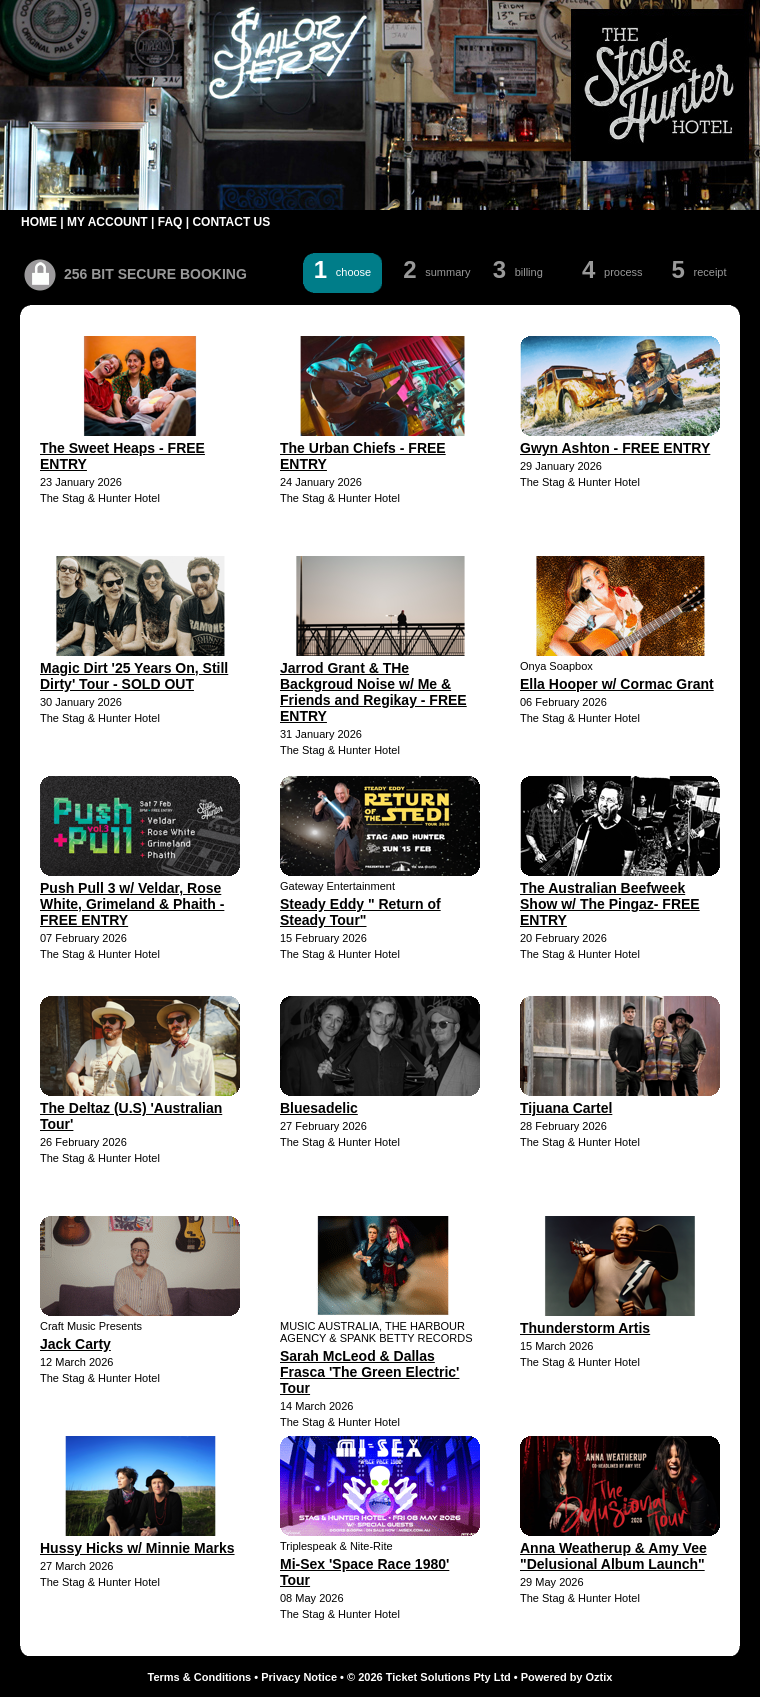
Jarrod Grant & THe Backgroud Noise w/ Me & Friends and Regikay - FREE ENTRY (373, 692)
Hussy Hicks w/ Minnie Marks (137, 1548)
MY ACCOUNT (107, 222)
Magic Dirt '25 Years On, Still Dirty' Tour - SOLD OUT (134, 676)
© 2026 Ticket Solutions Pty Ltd (429, 1677)
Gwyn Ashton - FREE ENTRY (615, 448)
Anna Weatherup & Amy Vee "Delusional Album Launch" (613, 1556)
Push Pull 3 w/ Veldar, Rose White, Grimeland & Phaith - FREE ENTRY (132, 904)
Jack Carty (75, 1344)
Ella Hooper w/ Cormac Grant (617, 684)
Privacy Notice (299, 1677)
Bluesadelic (319, 1108)
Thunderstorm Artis (585, 1328)
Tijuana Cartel (566, 1108)
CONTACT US (231, 222)
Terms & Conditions (200, 1677)
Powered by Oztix (567, 1677)
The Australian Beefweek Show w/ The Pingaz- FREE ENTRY (610, 904)
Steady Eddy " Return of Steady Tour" (360, 912)
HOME (39, 222)
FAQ (170, 222)
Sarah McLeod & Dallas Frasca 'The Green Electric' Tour (369, 1372)
